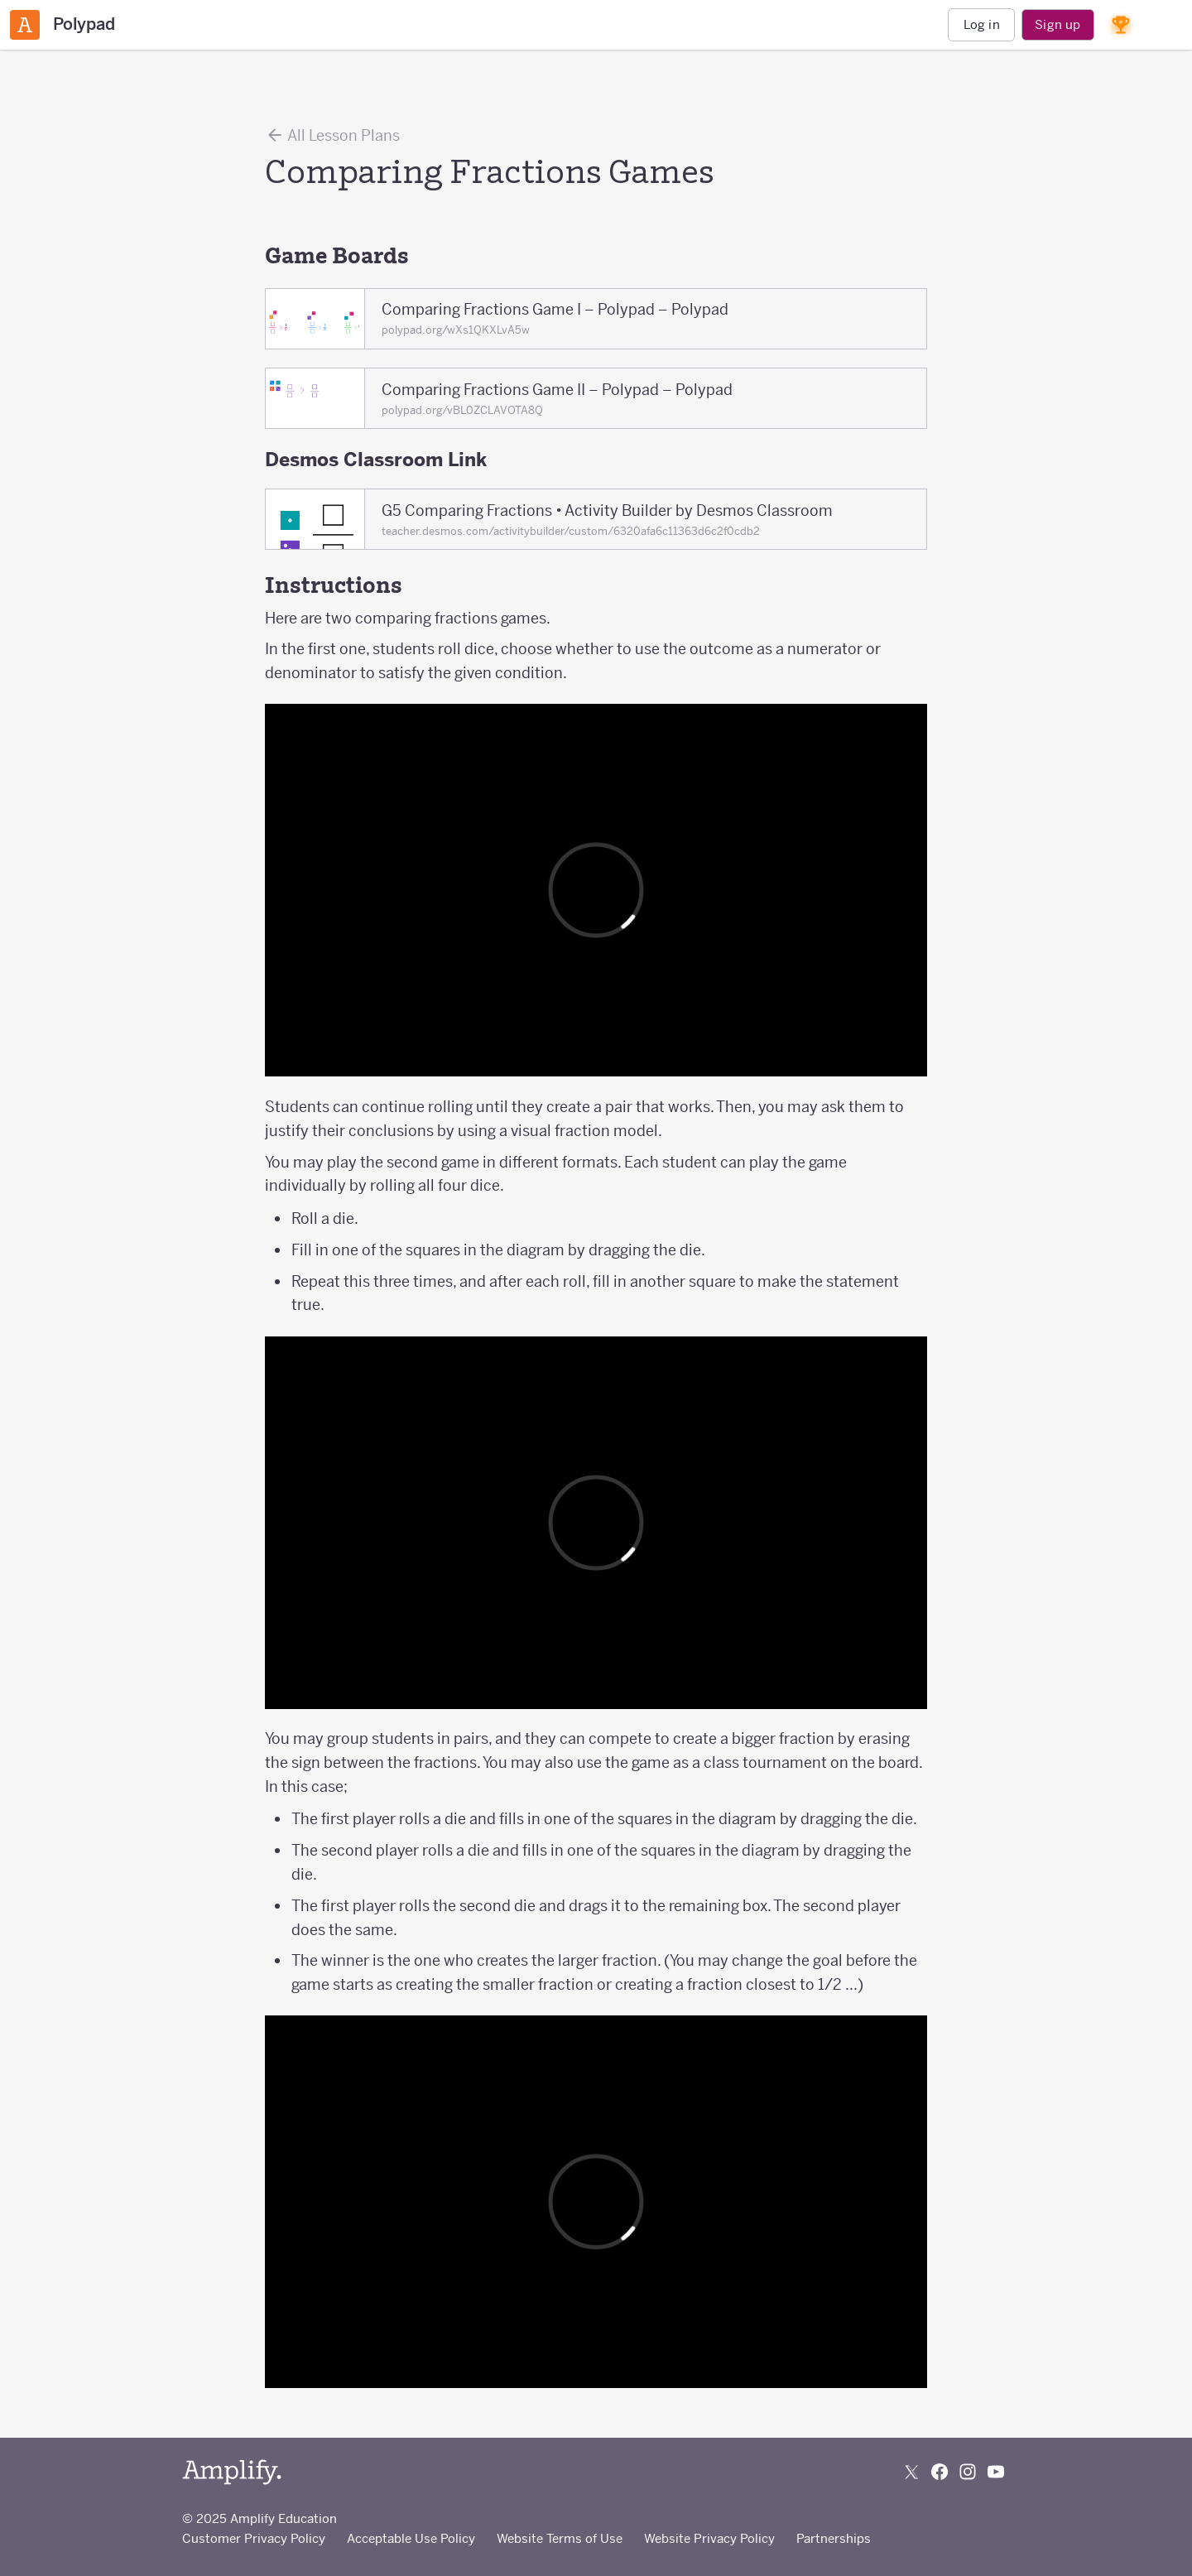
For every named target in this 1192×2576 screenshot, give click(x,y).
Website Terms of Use (559, 2538)
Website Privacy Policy (709, 2538)
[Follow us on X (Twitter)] (911, 2472)
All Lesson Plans (332, 135)
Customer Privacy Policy (253, 2538)
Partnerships (833, 2538)
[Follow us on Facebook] (939, 2472)
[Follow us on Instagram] (968, 2472)
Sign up (1057, 24)
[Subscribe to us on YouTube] (996, 2472)
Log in (982, 24)
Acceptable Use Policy (411, 2538)
